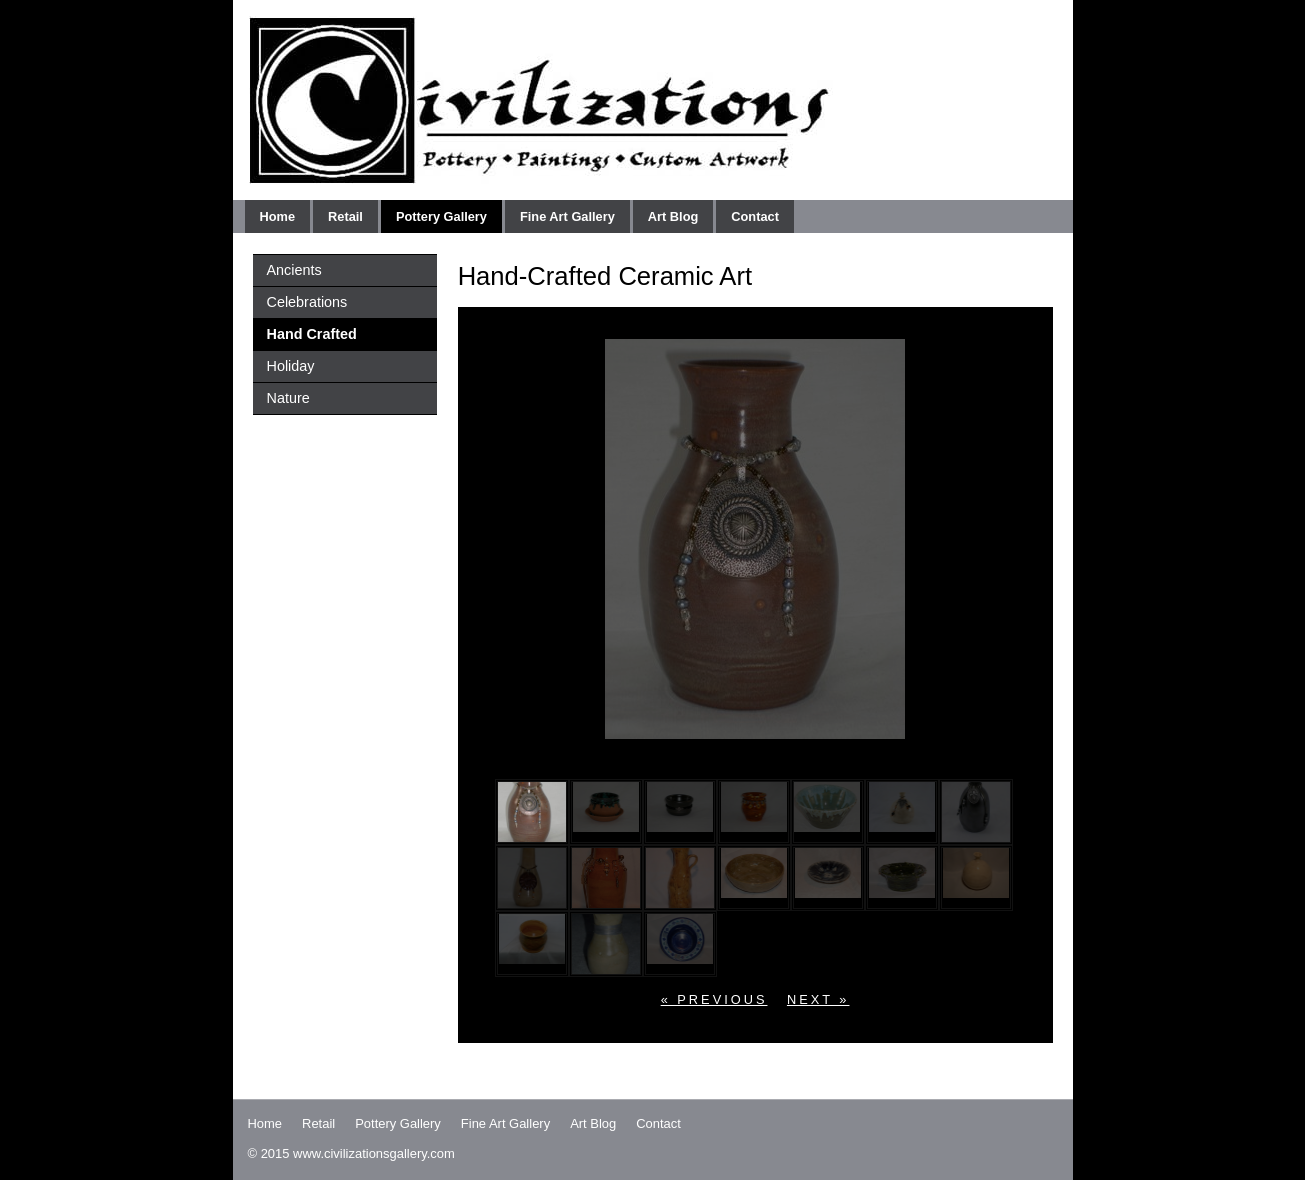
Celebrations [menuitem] (307, 302)
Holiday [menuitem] (291, 366)
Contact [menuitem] (755, 216)
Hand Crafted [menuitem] (312, 334)
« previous (714, 999)
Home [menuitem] (278, 216)
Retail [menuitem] (345, 216)
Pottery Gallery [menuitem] (441, 216)
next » (818, 999)
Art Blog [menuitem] (673, 216)
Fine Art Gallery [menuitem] (567, 216)
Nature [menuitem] (288, 398)
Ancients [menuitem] (294, 270)
